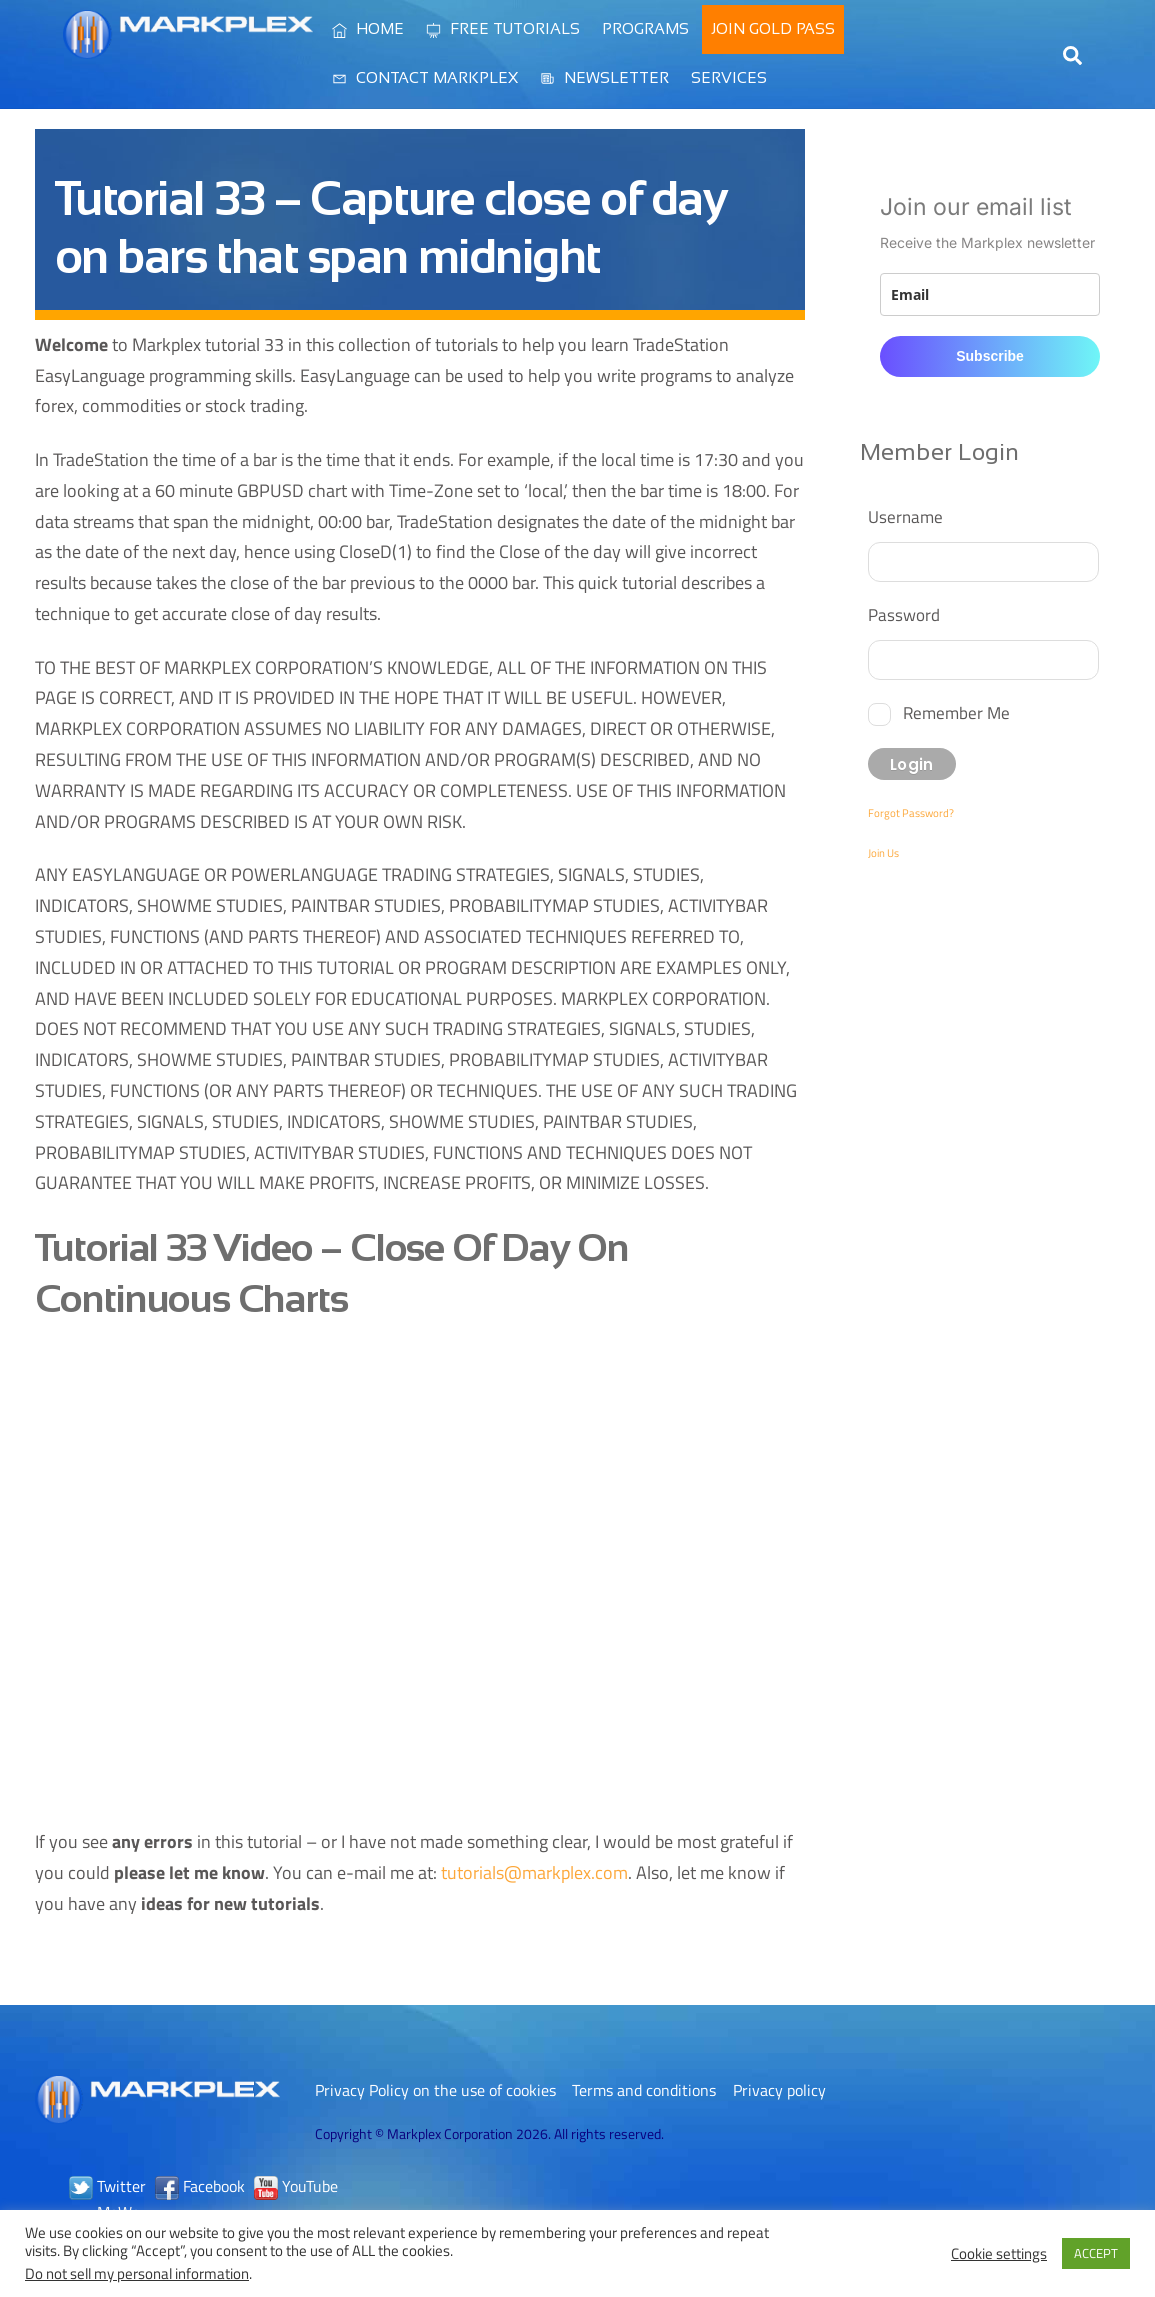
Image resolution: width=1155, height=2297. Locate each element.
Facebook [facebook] (200, 2186)
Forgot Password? (911, 813)
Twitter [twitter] (107, 2186)
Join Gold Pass (773, 28)
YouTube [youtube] (296, 2186)
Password (904, 614)
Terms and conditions (644, 2090)
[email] (990, 294)
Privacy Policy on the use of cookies (435, 2090)
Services (729, 77)
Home (368, 28)
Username (905, 516)
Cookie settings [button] (999, 2254)
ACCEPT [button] (1096, 2253)
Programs (645, 28)
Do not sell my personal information (137, 2273)
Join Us (883, 853)
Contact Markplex (425, 77)
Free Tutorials (503, 28)
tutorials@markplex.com (534, 1872)
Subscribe (990, 356)
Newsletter (604, 77)
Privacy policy (779, 2090)
